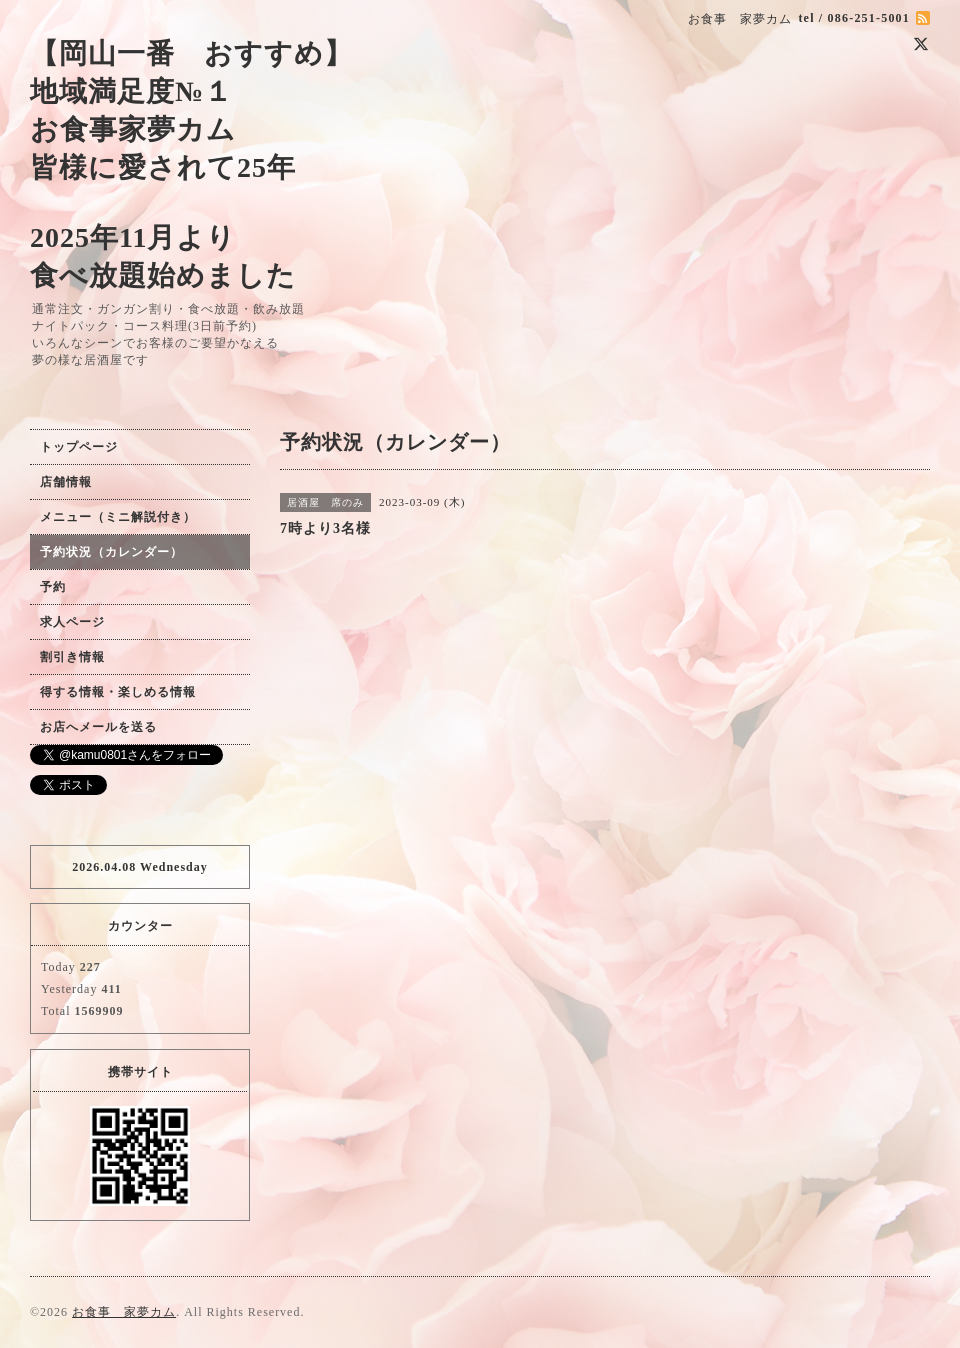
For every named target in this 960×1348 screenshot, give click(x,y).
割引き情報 (72, 657)
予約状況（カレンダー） (111, 552)
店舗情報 (66, 482)
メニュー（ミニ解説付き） (118, 517)
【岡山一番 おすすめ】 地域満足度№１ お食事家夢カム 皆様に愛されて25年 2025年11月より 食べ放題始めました (191, 164)
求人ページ (72, 622)
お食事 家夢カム (124, 1312)
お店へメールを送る (98, 727)
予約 (53, 587)
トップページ (79, 447)
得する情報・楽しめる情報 (118, 692)
